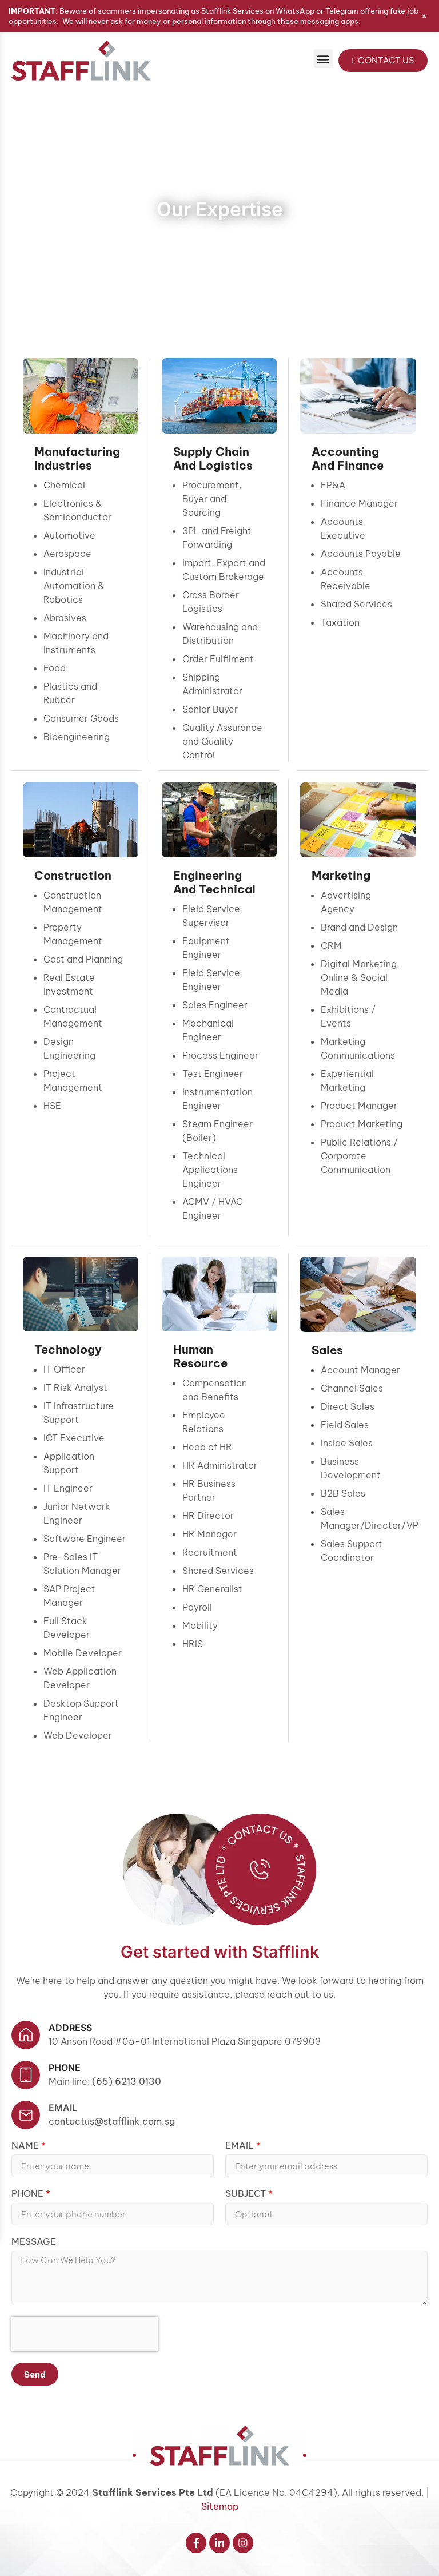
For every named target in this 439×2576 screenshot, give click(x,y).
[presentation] (84, 2334)
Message (33, 2242)
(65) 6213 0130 (126, 2081)
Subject (246, 2194)
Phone (28, 2194)
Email (63, 2107)
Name (26, 2146)
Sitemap (219, 2506)
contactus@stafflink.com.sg (112, 2121)
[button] (323, 58)
